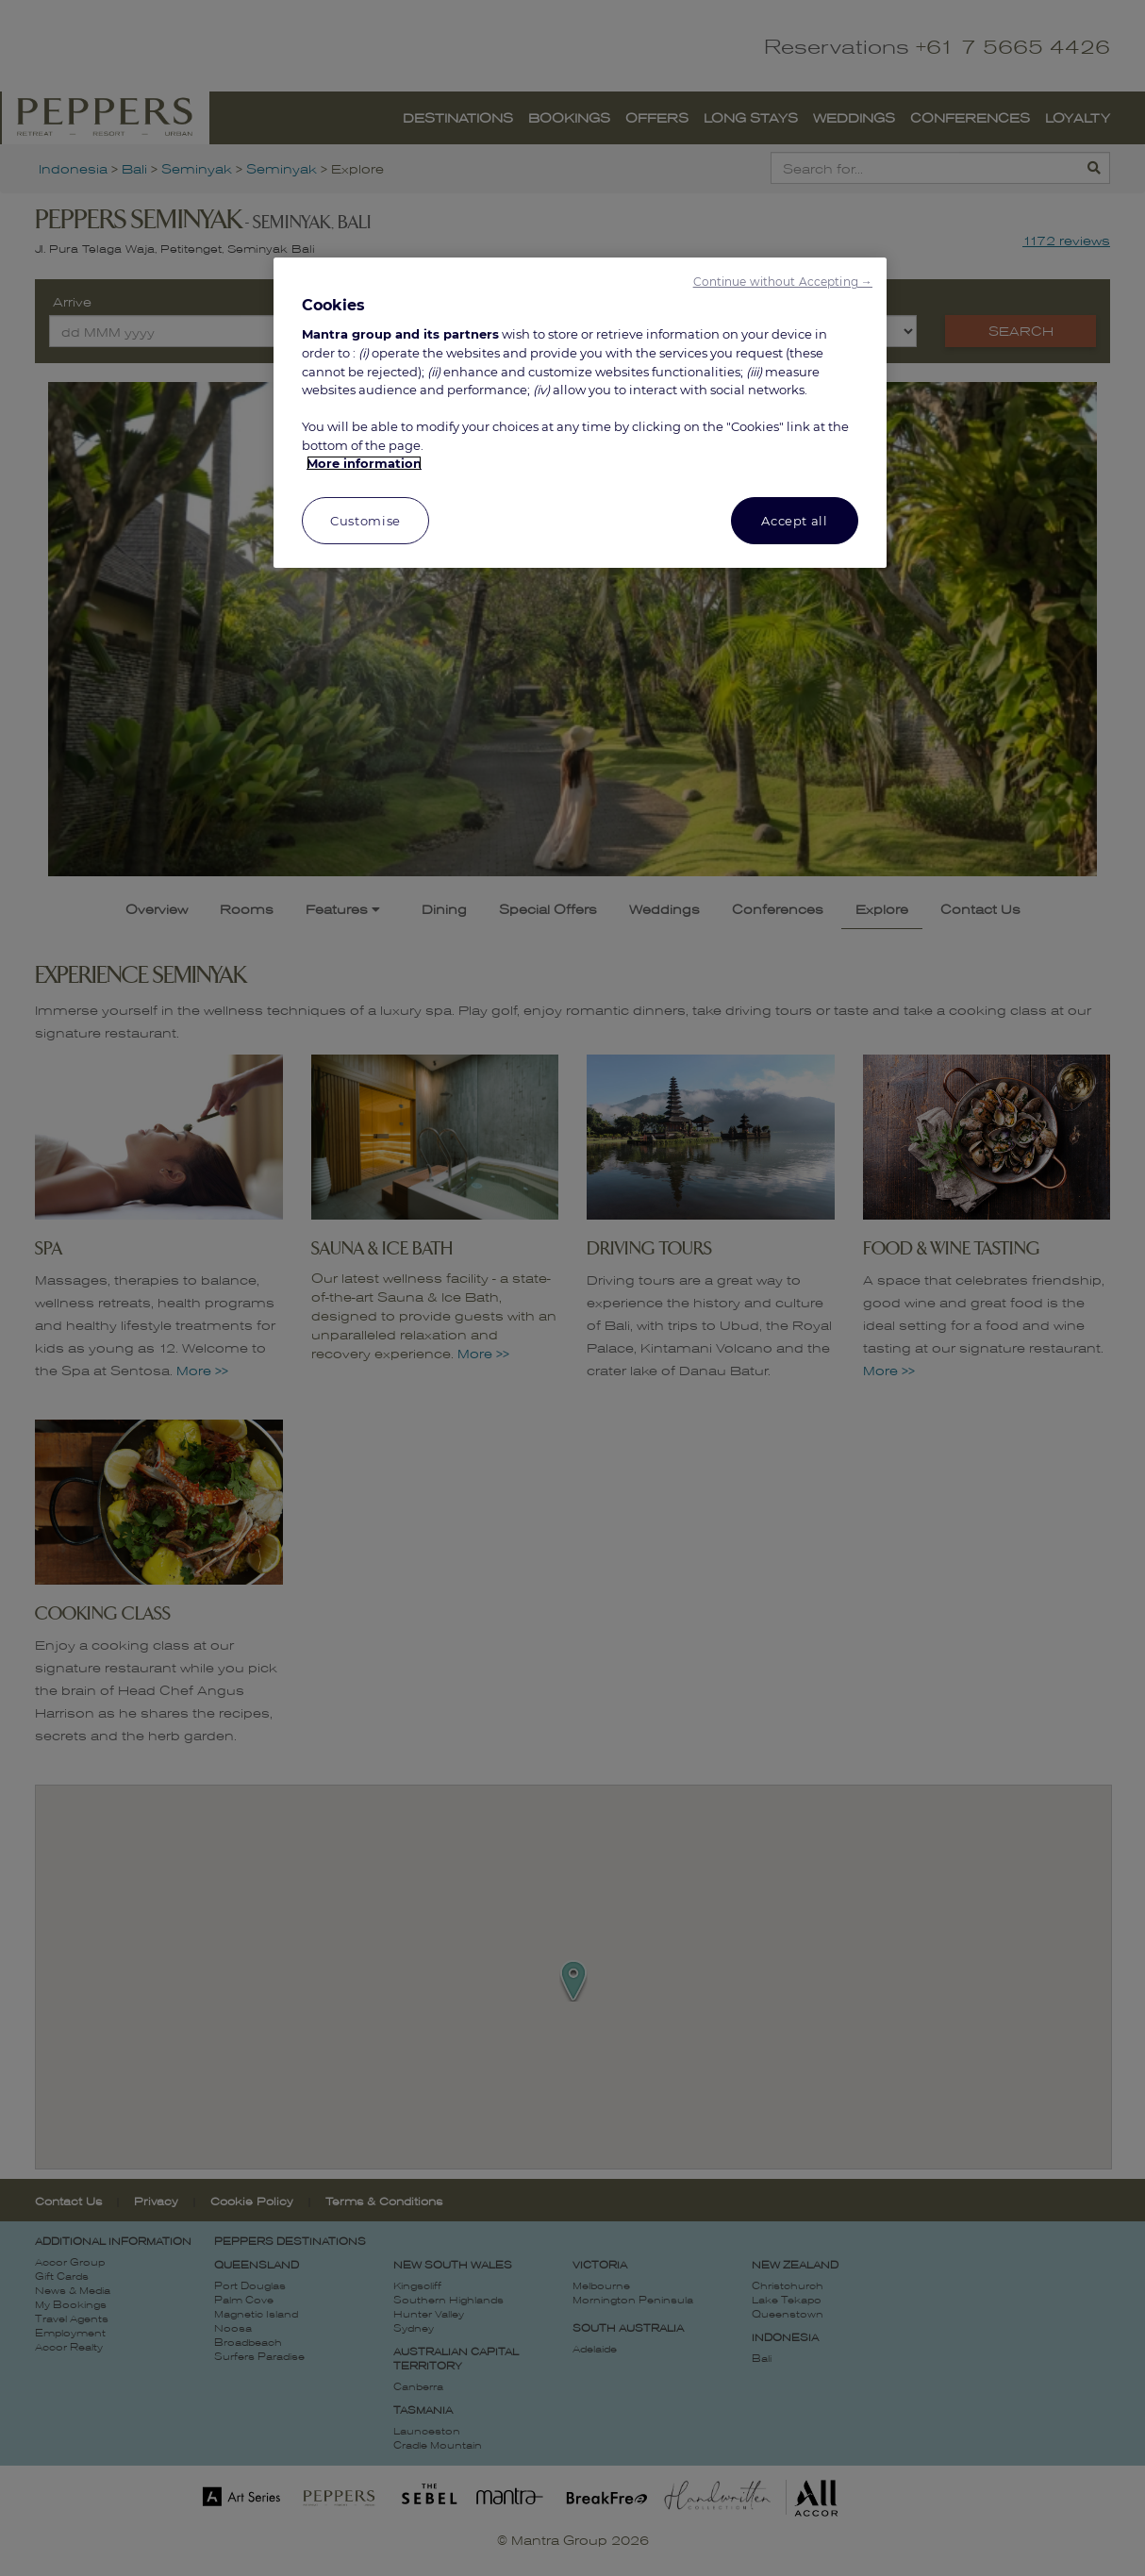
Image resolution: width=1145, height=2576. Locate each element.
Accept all (794, 520)
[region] (580, 413)
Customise (365, 520)
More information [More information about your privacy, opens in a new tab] (364, 463)
